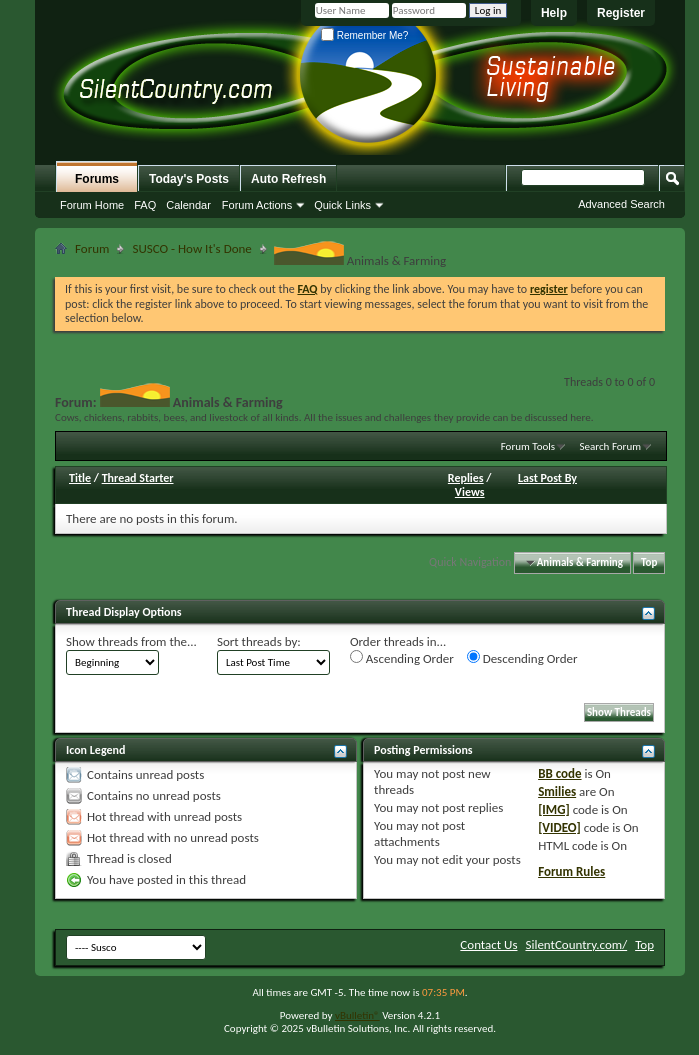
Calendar (188, 205)
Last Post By (547, 478)
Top (649, 562)
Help (554, 13)
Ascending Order (402, 658)
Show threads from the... (131, 641)
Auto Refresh (288, 179)
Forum (92, 248)
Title (80, 478)
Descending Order (522, 658)
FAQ (145, 205)
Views (470, 492)
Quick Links (342, 205)
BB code (559, 773)
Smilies (557, 791)
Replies (466, 478)
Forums (97, 179)
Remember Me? (364, 35)
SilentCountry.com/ (576, 944)
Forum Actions (257, 205)
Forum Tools (528, 446)
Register (621, 13)
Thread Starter (138, 478)
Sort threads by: (259, 641)
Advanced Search (621, 204)
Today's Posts (189, 179)
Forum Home (92, 205)
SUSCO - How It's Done (191, 248)
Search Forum (611, 446)
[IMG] (554, 809)
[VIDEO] (559, 827)
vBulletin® (357, 1015)
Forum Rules (571, 871)
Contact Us (488, 944)
